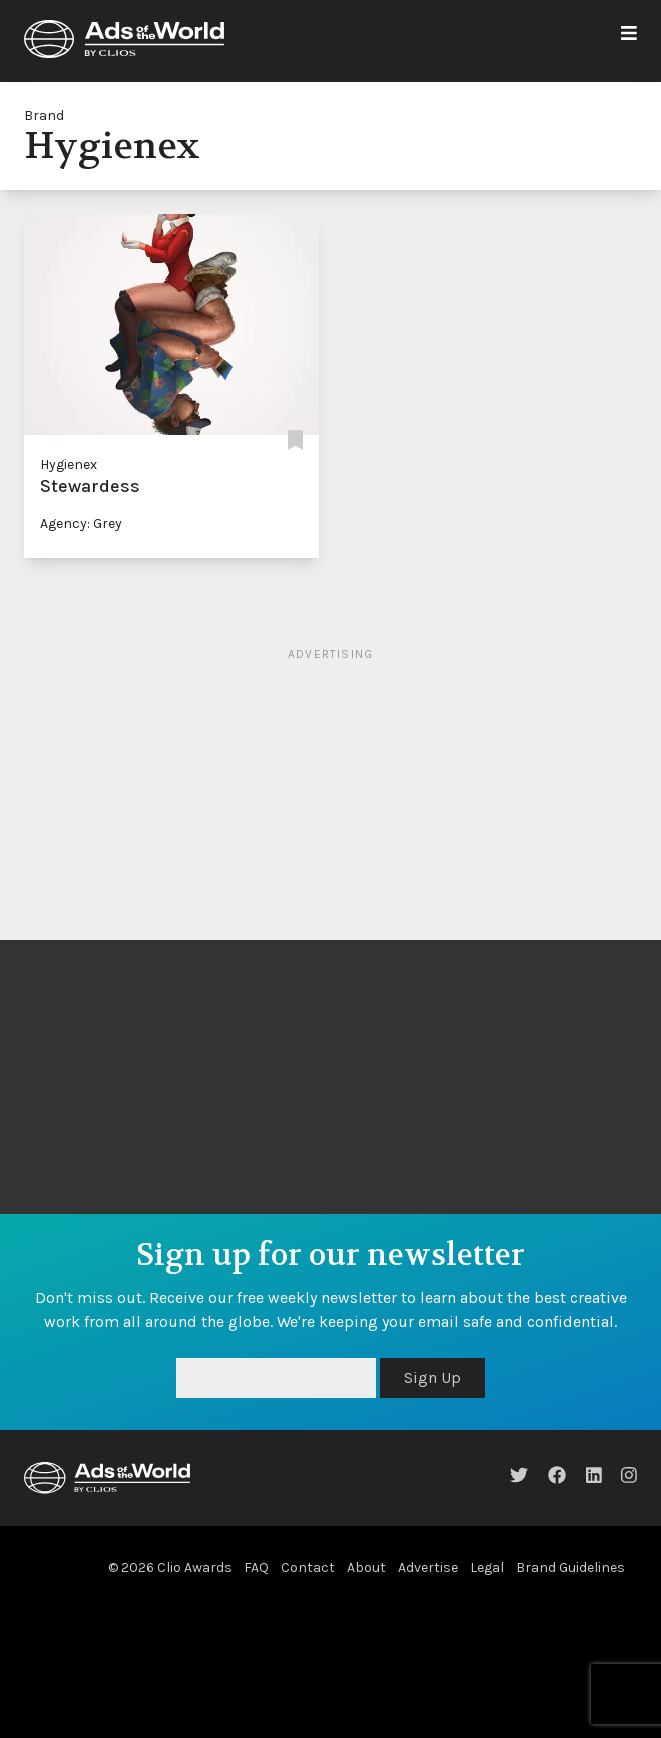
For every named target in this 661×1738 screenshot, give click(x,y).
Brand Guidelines (570, 1567)
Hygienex (68, 464)
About (366, 1567)
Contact (308, 1567)
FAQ (256, 1567)
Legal (487, 1567)
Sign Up (432, 1377)
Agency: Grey (81, 523)
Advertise (428, 1567)
